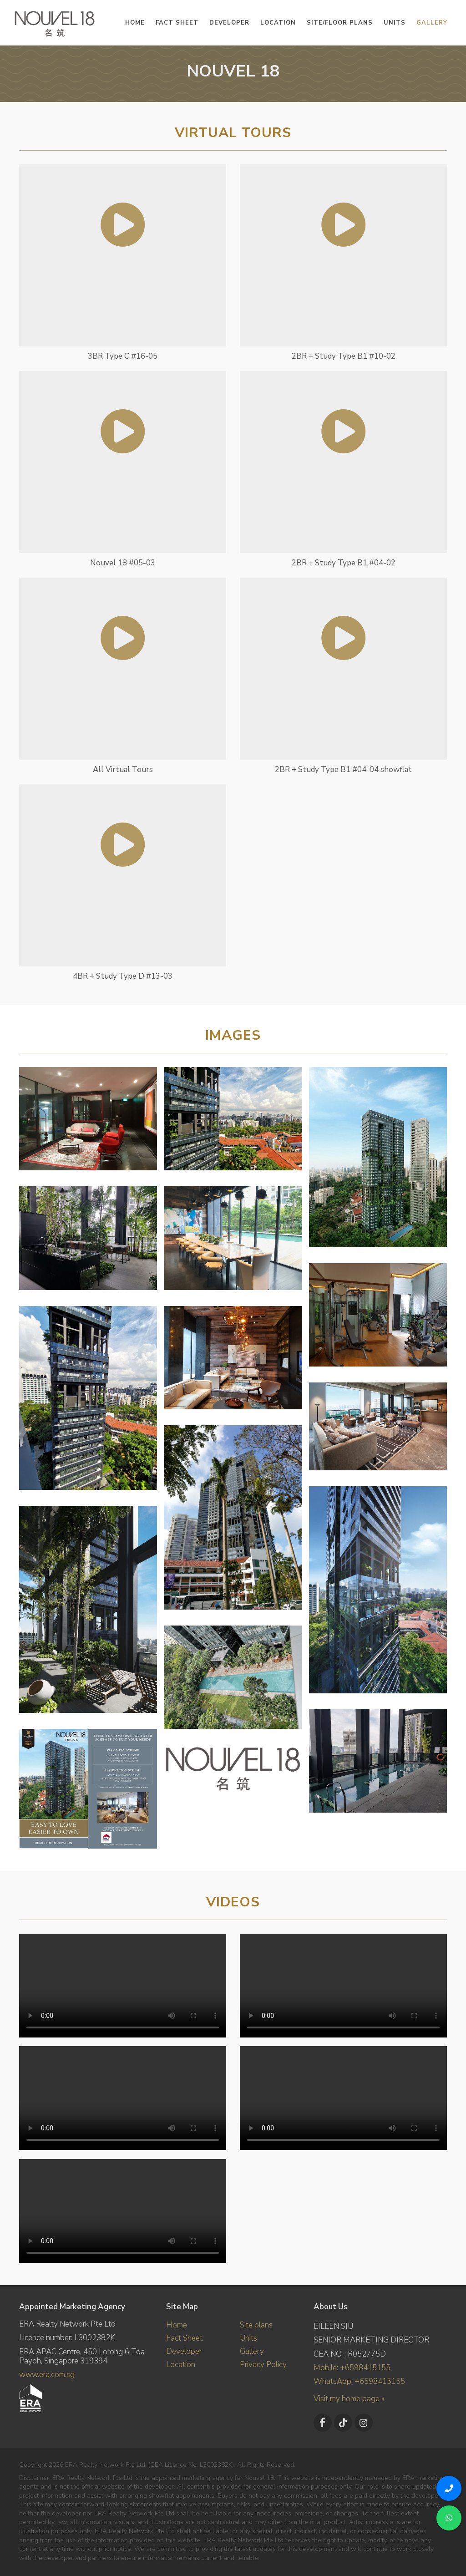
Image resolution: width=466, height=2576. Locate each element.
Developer (184, 2351)
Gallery (252, 2351)
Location (180, 2364)
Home (176, 2325)
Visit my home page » (349, 2398)
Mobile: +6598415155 (352, 2368)
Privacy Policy (263, 2364)
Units (248, 2338)
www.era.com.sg (47, 2374)
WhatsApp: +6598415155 (359, 2381)
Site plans (256, 2325)
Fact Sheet (184, 2338)
